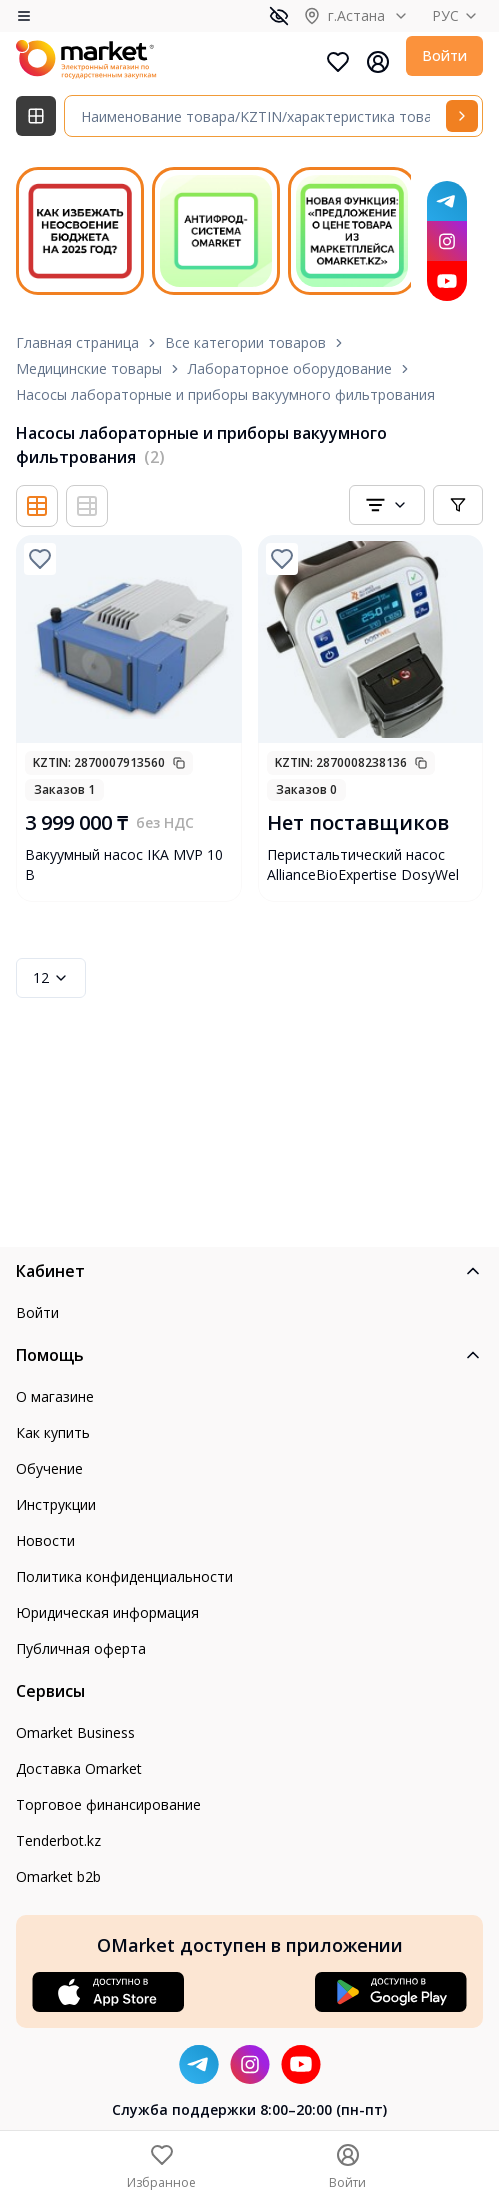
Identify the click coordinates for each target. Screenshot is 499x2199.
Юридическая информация (107, 1612)
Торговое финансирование (108, 1804)
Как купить (53, 1432)
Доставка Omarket (79, 1768)
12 (51, 977)
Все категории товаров (245, 342)
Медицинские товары (89, 368)
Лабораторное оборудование (290, 368)
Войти (444, 55)
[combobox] (387, 505)
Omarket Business (75, 1732)
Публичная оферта (81, 1648)
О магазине (55, 1396)
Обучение (49, 1468)
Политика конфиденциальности (124, 1576)
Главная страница (77, 342)
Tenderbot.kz (58, 1840)
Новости (45, 1540)
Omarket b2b (58, 1876)
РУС (457, 15)
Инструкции (56, 1504)
